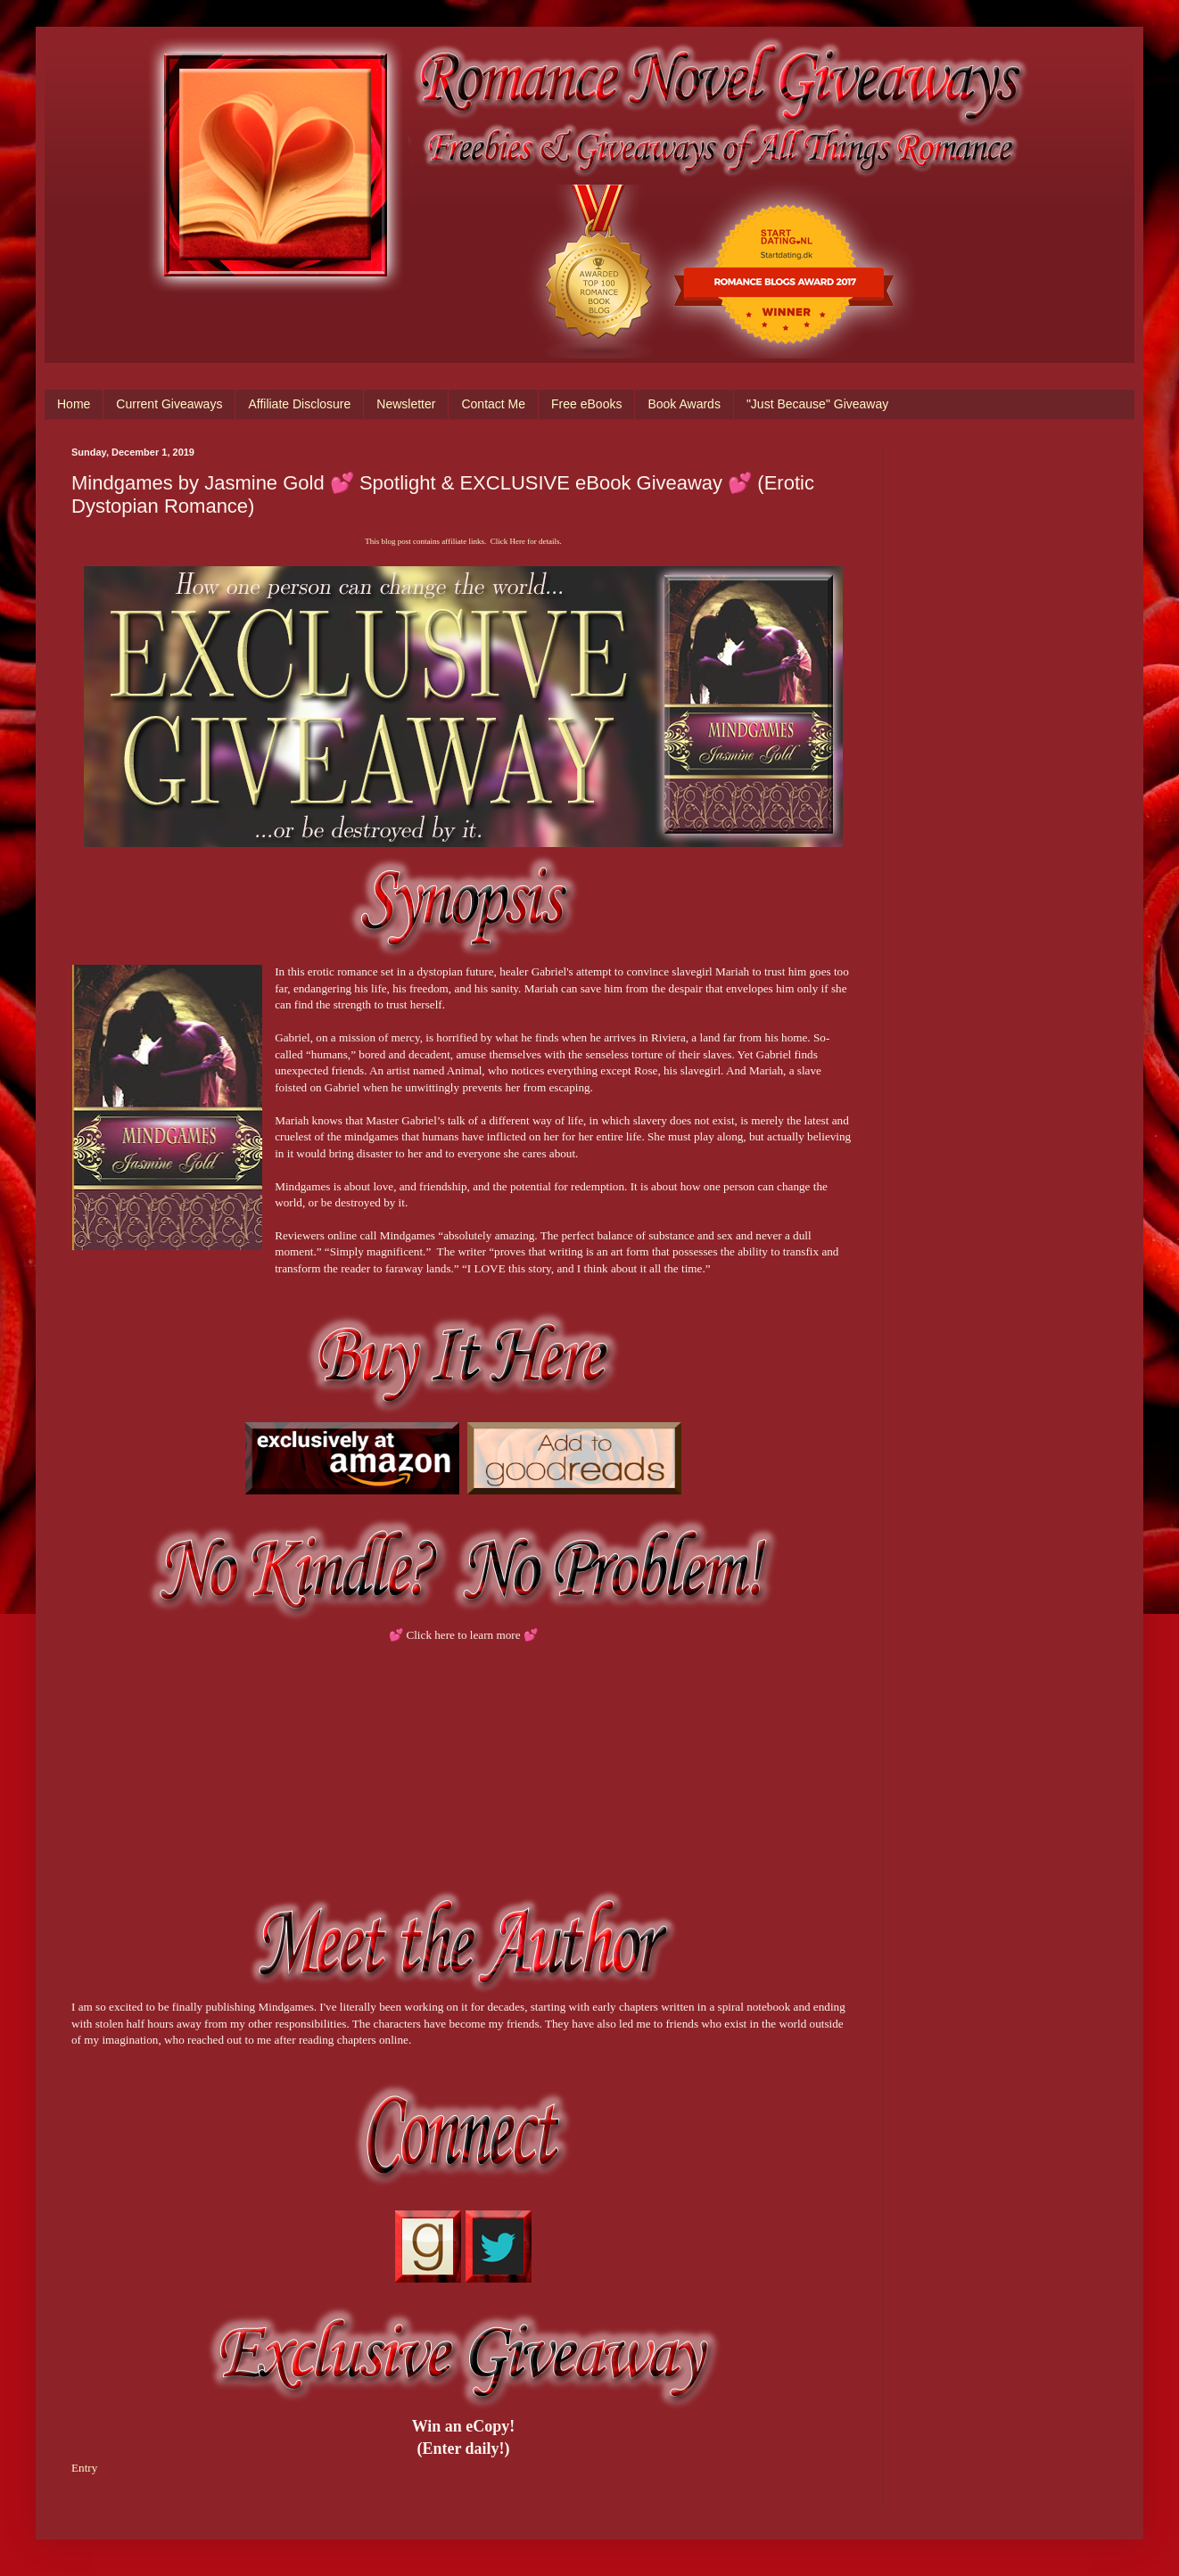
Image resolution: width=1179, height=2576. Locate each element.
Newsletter (405, 404)
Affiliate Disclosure (299, 404)
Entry (84, 2467)
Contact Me (493, 404)
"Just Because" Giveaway (817, 404)
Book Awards (683, 404)
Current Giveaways (169, 404)
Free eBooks (586, 404)
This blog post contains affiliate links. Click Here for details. (463, 541)
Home (73, 404)
